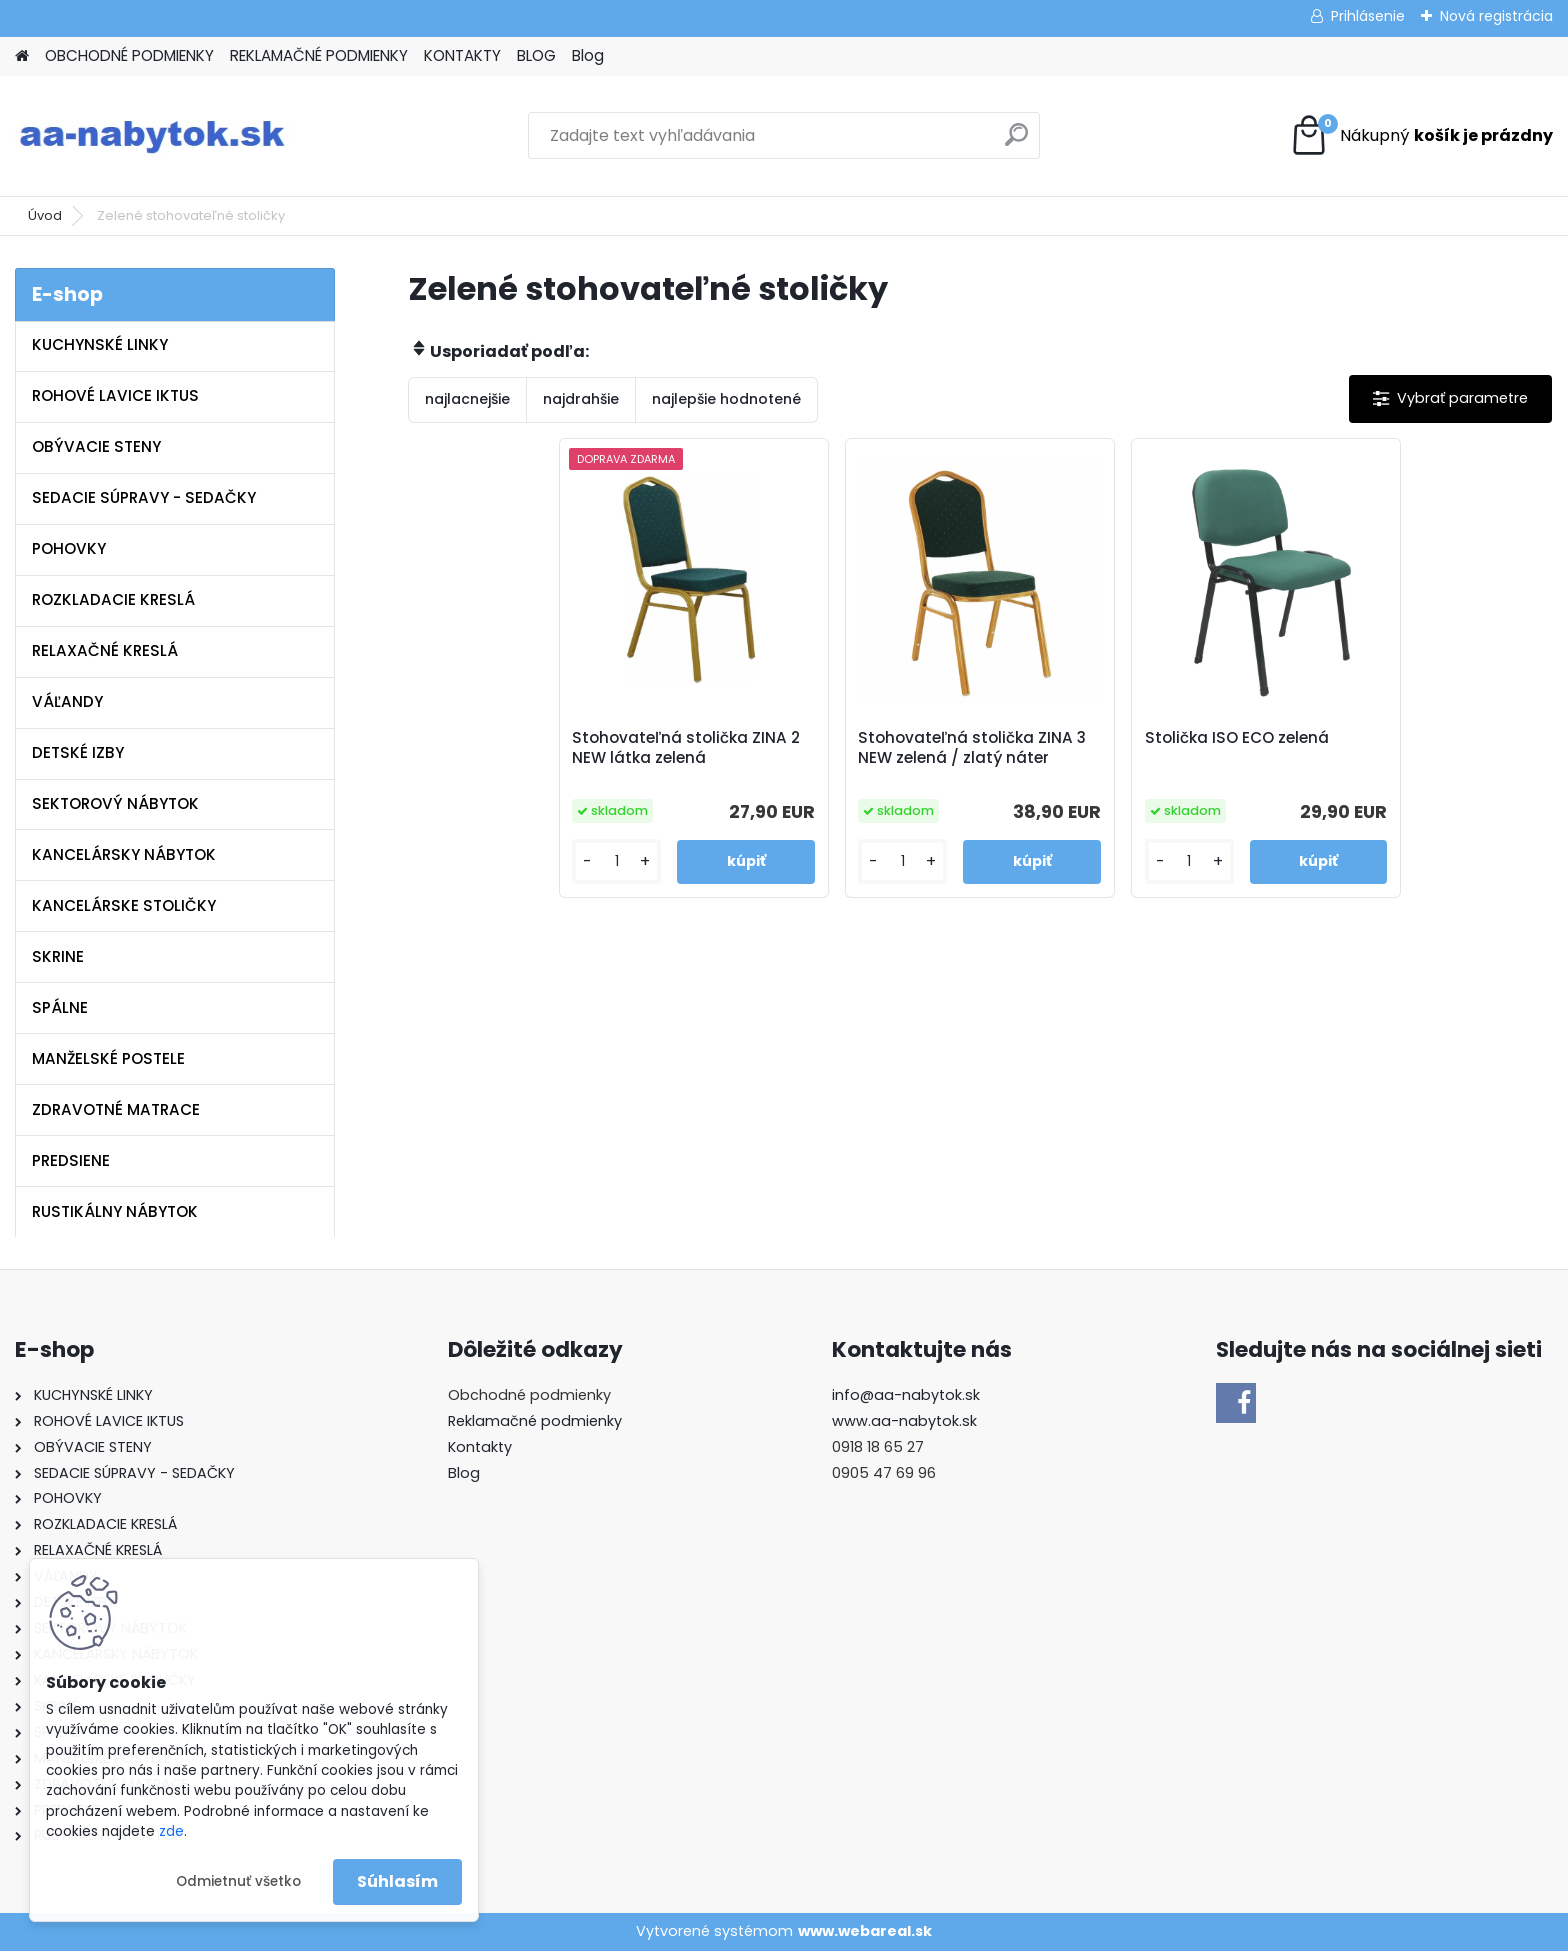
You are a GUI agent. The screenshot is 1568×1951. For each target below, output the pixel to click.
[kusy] (616, 861)
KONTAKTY (462, 55)
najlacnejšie (467, 399)
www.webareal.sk (865, 1931)
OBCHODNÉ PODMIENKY (129, 55)
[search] (1016, 142)
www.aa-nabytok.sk (904, 1421)
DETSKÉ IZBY (78, 752)
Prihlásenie (1368, 16)
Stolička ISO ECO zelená (1237, 738)
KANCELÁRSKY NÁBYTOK (124, 854)
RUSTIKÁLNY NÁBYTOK (115, 1211)
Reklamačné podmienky (535, 1421)
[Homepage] (22, 56)
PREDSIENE (71, 1160)
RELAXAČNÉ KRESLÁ (105, 650)
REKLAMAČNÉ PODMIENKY (319, 55)
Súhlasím (397, 1881)
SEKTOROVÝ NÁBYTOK (115, 803)
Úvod (45, 215)
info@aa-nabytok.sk (906, 1395)
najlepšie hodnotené (726, 399)
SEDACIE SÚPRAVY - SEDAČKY (144, 497)
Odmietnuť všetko (238, 1881)
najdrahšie (581, 399)
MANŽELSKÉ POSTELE (108, 1058)
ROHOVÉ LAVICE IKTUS (115, 395)
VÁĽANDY (67, 701)
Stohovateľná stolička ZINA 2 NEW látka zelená (686, 748)
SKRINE (58, 956)
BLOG (536, 55)
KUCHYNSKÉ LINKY (100, 344)
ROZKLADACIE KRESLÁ (113, 599)
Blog (588, 55)
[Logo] (152, 136)
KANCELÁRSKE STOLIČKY (124, 905)
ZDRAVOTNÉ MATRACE (116, 1109)
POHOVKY (69, 548)
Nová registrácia (1496, 16)
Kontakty (480, 1447)
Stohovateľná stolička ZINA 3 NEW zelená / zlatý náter (972, 748)
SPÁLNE (60, 1007)
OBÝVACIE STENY (96, 446)
